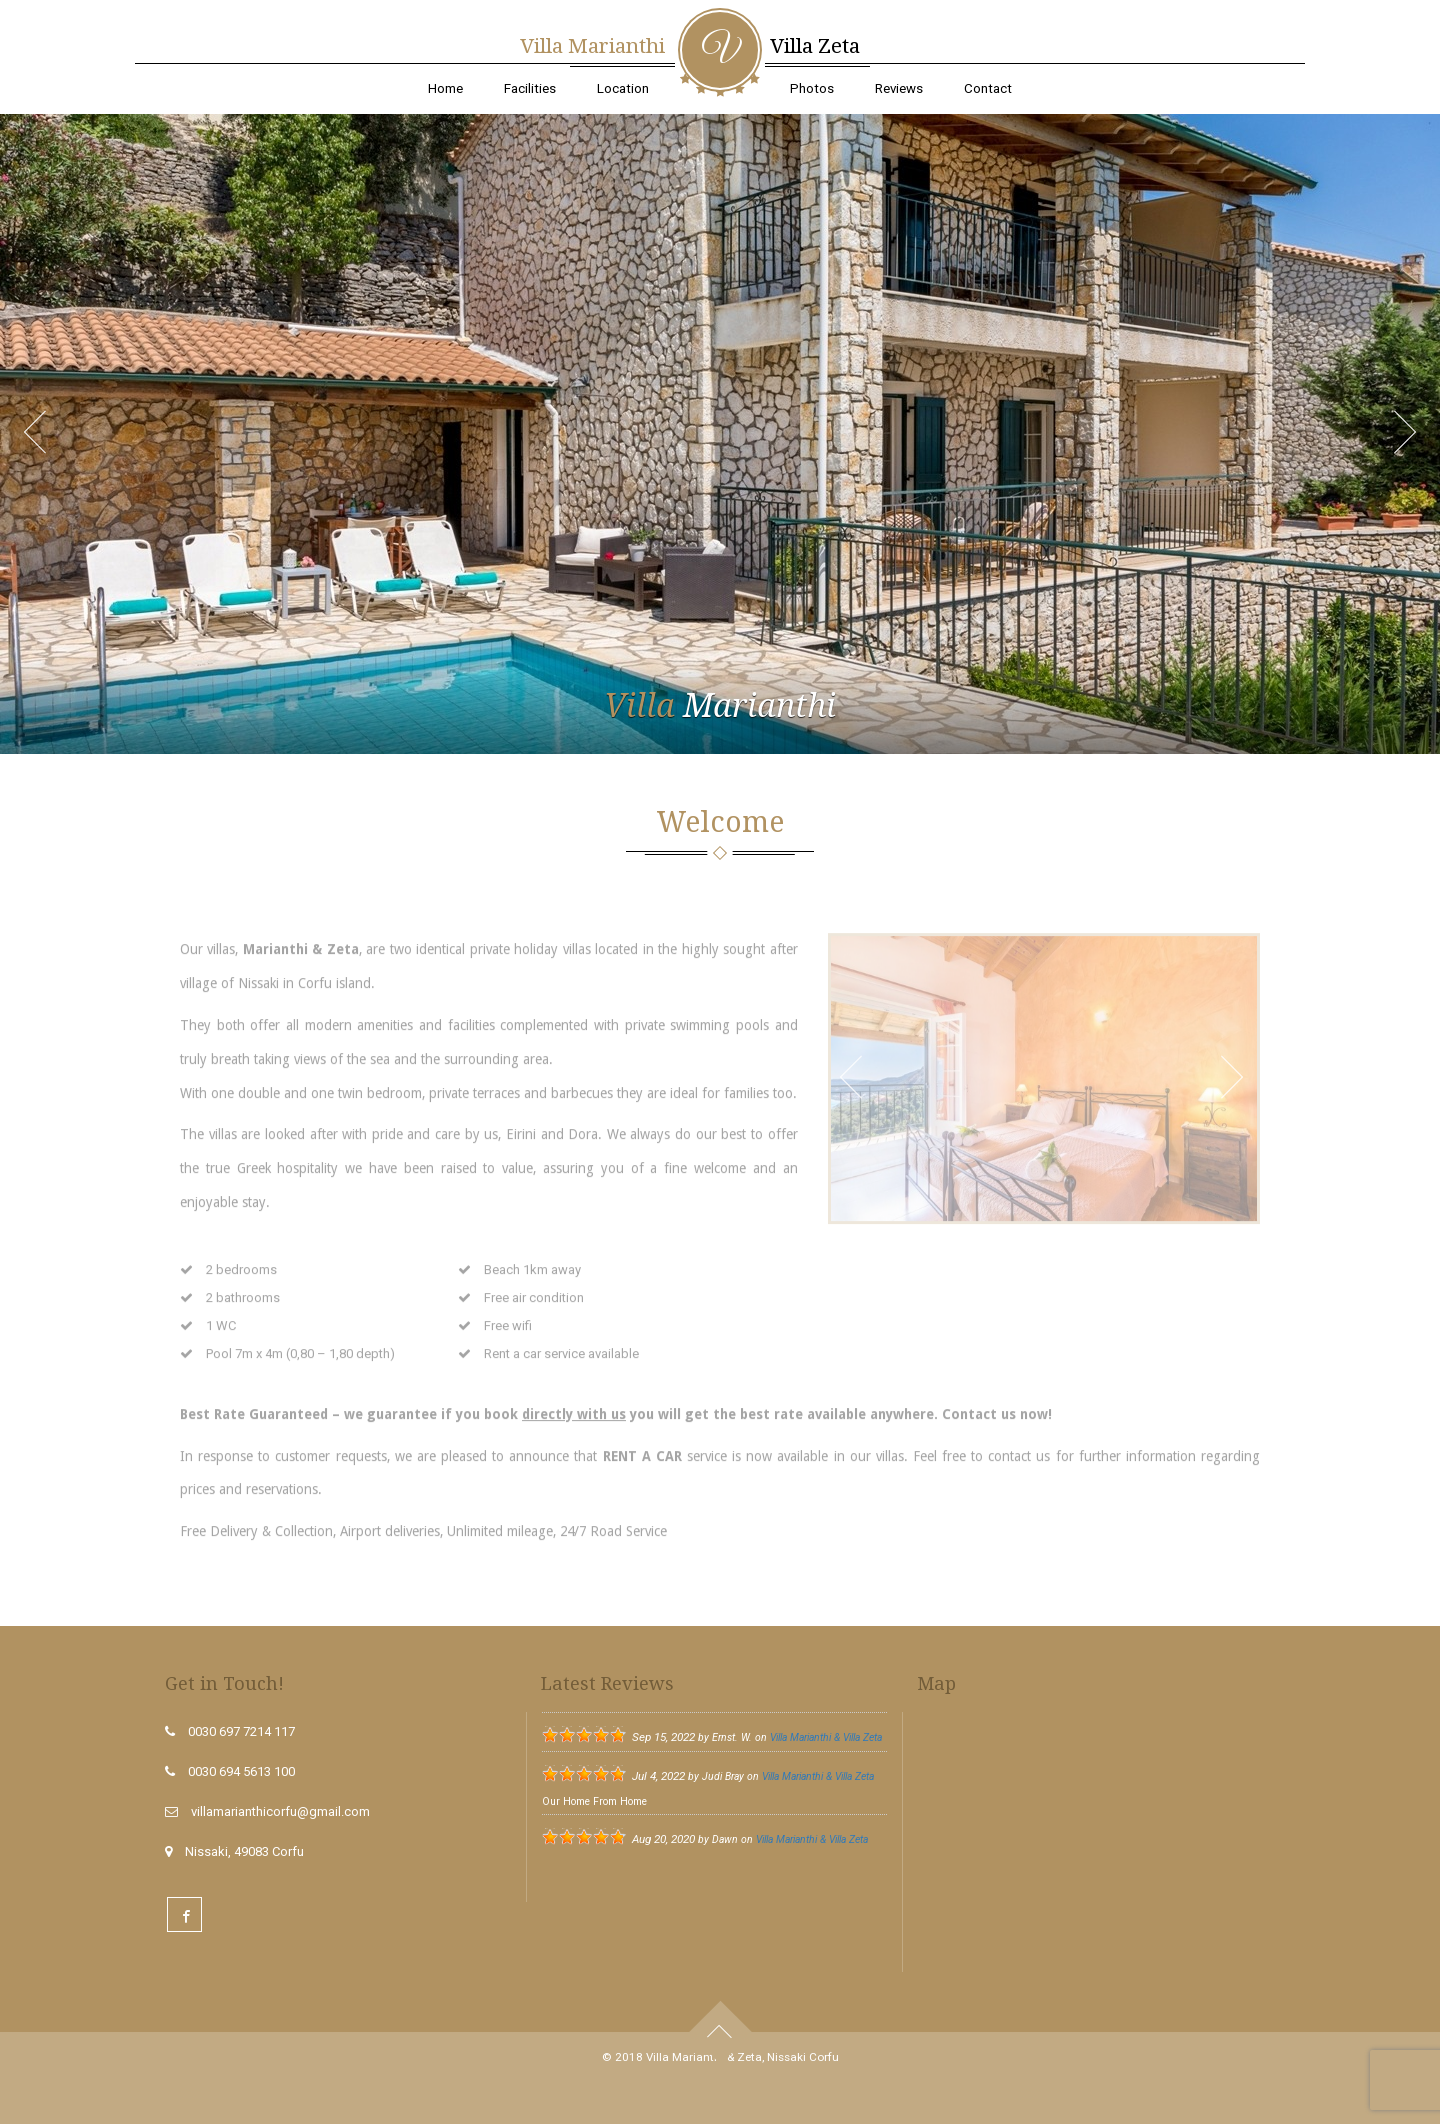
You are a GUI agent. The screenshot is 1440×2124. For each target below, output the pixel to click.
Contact (988, 88)
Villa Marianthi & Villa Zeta (826, 1737)
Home (445, 88)
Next (1415, 446)
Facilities (530, 88)
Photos (812, 88)
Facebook (184, 1914)
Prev (45, 446)
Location (623, 88)
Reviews (899, 88)
